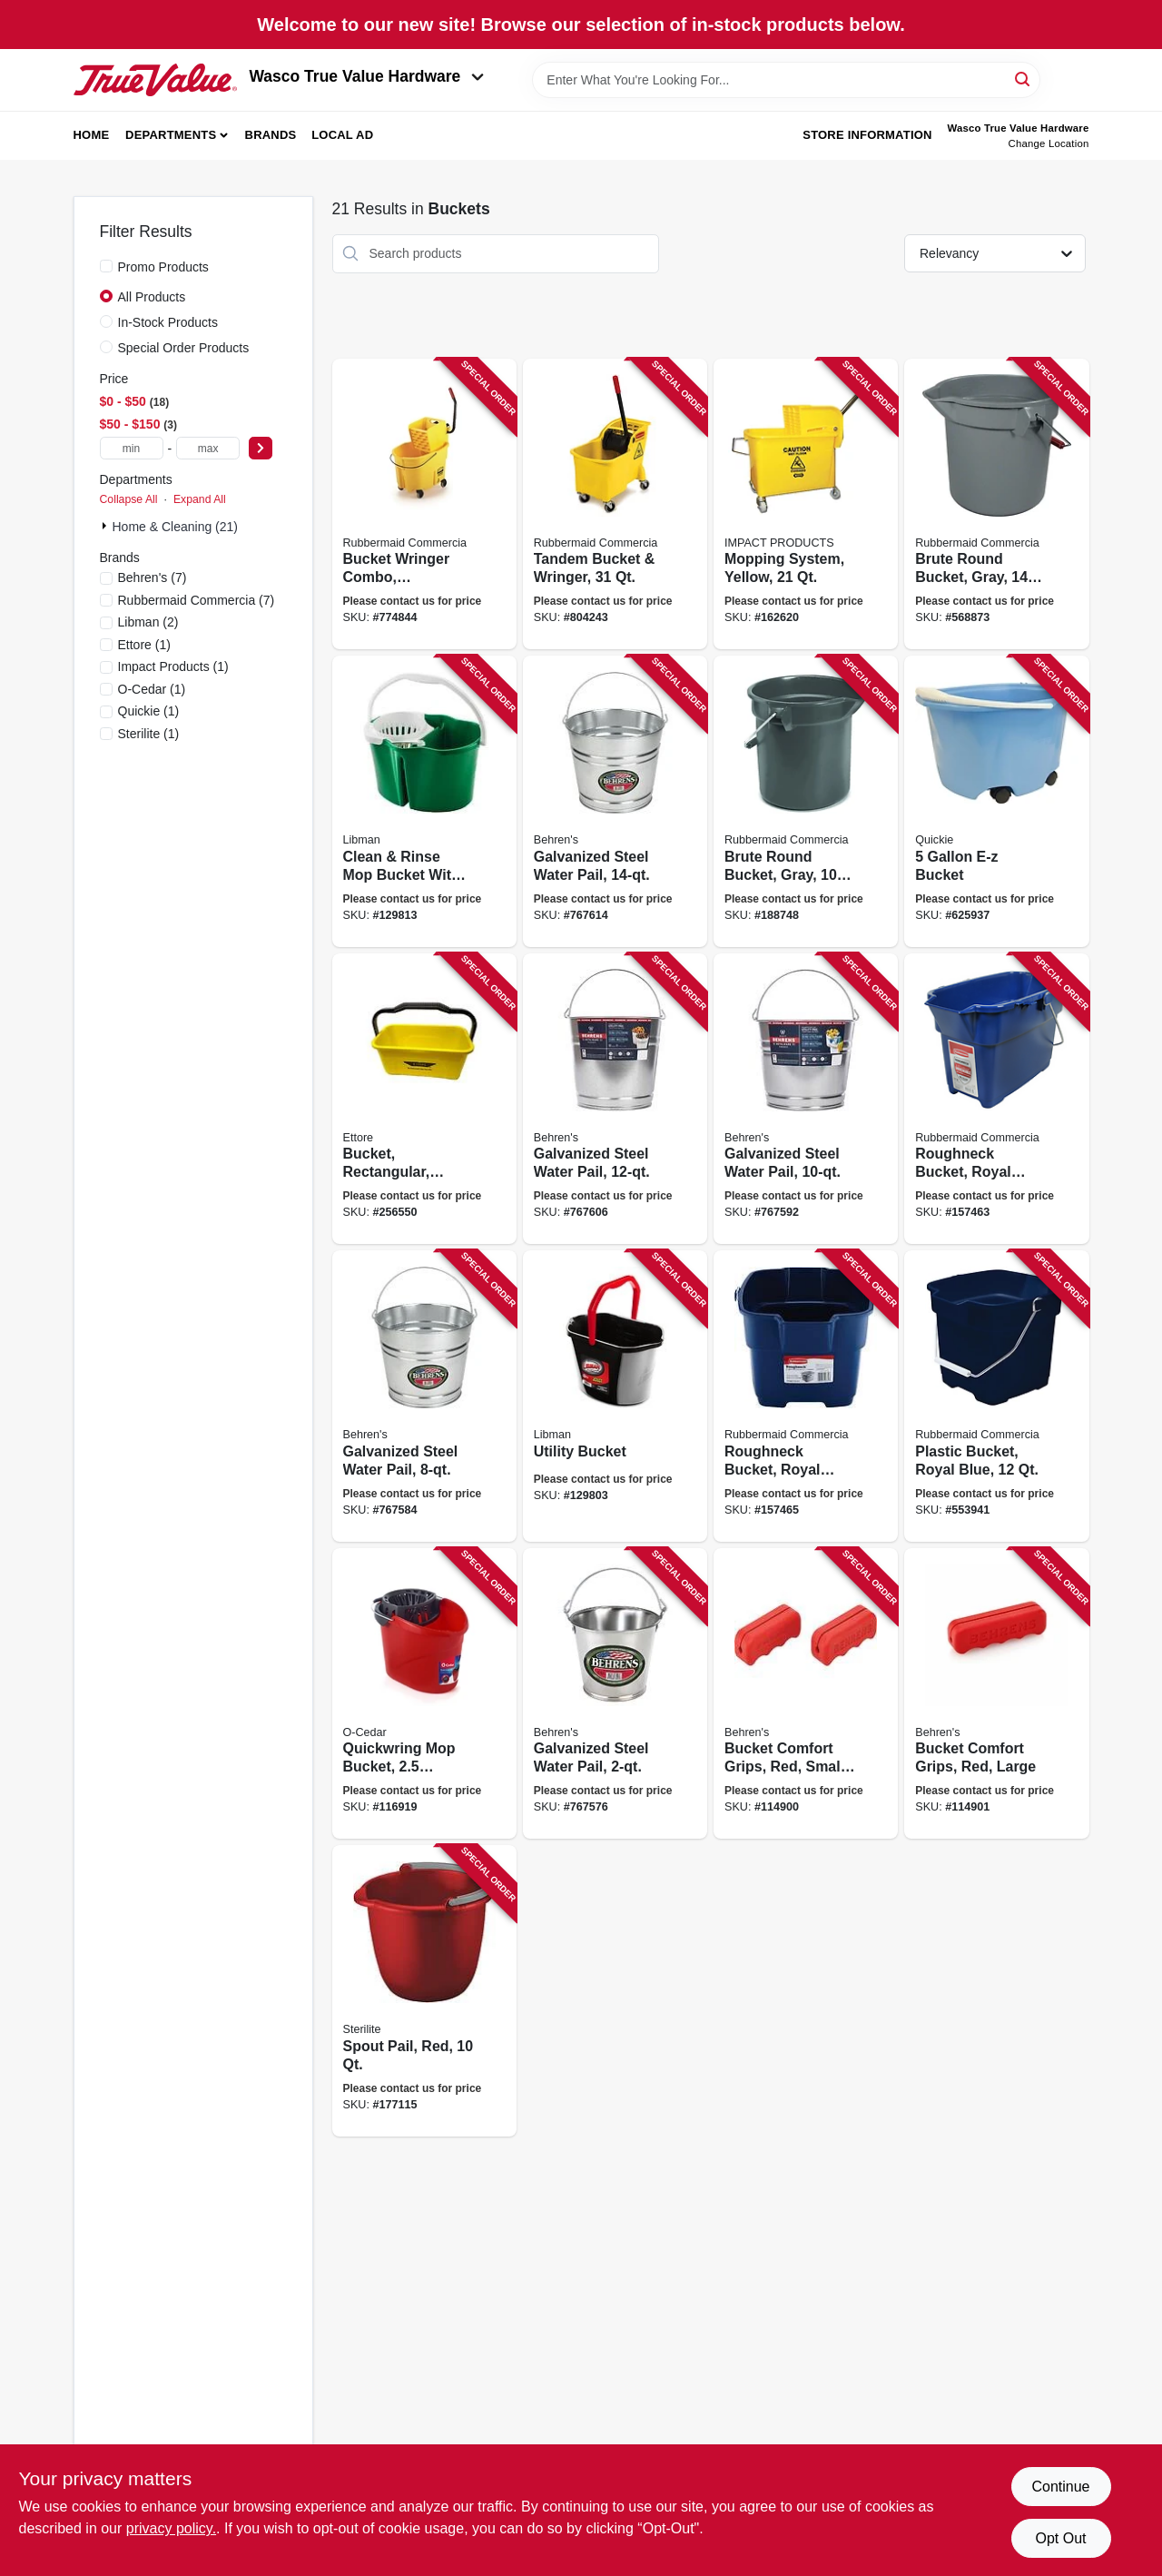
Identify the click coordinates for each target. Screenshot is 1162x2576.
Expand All (199, 499)
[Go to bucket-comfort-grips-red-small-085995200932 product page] (806, 1694)
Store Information (867, 135)
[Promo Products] (106, 266)
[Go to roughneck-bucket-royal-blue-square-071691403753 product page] (806, 1396)
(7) (152, 577)
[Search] (1023, 79)
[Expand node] (106, 525)
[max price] (208, 448)
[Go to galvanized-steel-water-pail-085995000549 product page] (615, 801)
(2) (148, 622)
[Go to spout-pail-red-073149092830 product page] (424, 1991)
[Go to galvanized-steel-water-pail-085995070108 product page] (615, 1694)
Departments (170, 135)
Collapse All (129, 499)
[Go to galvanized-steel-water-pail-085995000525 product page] (806, 1099)
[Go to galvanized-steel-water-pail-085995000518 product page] (424, 1396)
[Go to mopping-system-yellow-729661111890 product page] (806, 504)
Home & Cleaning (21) (176, 526)
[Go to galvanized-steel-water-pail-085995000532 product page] (615, 1099)
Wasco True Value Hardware (367, 76)
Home (92, 135)
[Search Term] (786, 80)
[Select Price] (260, 448)
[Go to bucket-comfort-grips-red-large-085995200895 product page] (996, 1694)
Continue (1060, 2486)
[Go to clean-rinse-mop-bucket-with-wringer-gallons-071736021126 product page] (424, 801)
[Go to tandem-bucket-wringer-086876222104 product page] (615, 504)
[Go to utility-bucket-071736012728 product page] (615, 1396)
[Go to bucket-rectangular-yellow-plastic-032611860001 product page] (424, 1099)
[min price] (131, 448)
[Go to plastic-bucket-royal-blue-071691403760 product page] (996, 1396)
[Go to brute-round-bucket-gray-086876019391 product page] (806, 801)
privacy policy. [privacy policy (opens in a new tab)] (171, 2528)
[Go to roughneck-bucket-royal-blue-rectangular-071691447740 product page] (996, 1099)
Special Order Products (184, 347)
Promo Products (163, 266)
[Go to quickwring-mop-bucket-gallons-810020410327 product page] (424, 1694)
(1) (144, 644)
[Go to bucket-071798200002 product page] (996, 801)
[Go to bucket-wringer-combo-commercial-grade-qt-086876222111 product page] (424, 504)
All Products (152, 296)
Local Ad (342, 135)
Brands (271, 135)
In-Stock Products (168, 322)
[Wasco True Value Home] (155, 80)
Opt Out (1060, 2538)
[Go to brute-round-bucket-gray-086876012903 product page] (996, 504)
